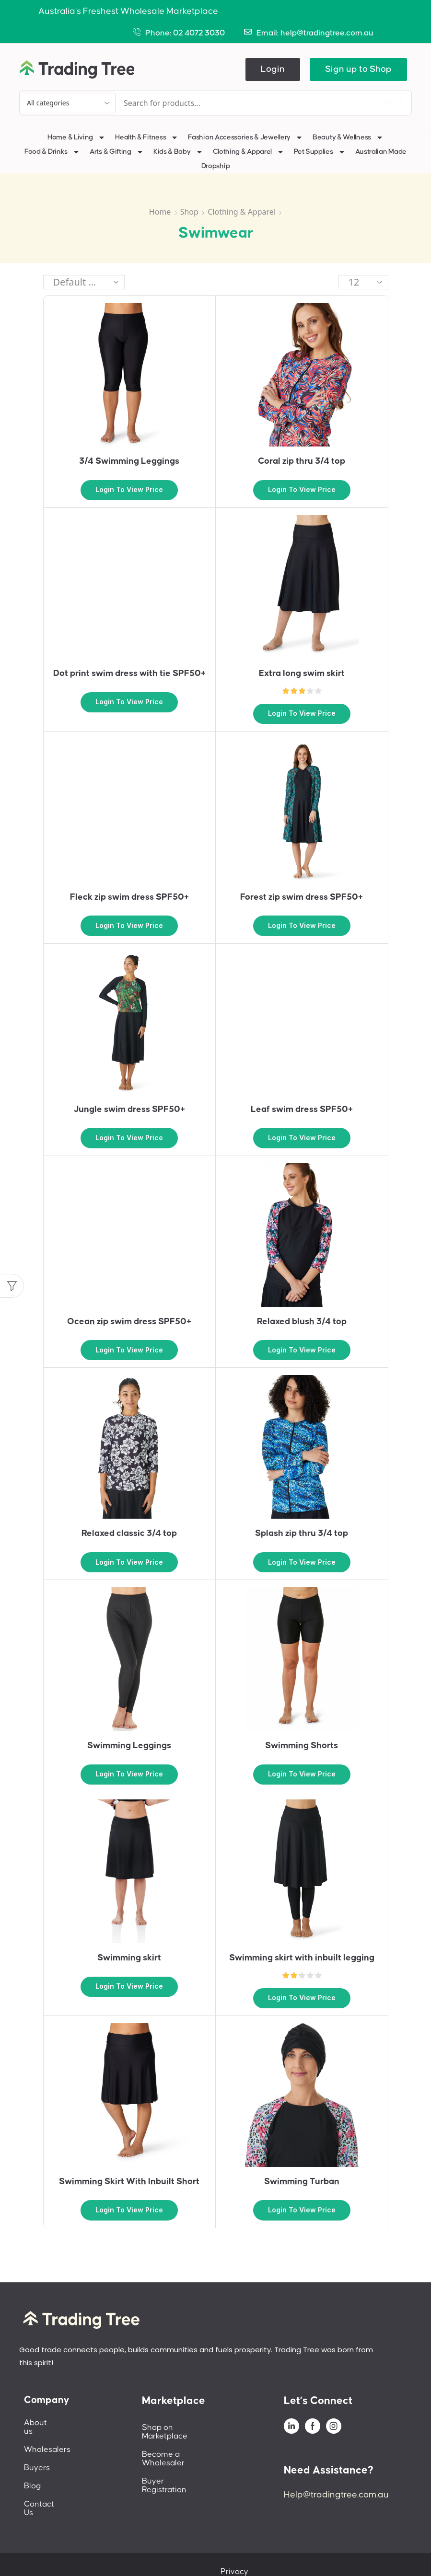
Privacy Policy (267, 2554)
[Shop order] (84, 282)
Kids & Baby (178, 152)
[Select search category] (68, 103)
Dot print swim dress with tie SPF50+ (129, 673)
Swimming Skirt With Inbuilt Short (129, 2181)
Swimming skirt (129, 1957)
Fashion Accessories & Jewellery (245, 137)
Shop (189, 211)
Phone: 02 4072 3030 (185, 33)
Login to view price (129, 489)
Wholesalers (47, 2441)
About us (41, 2422)
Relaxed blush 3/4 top (302, 1321)
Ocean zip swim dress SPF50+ (129, 1321)
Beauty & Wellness (348, 137)
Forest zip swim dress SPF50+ (301, 897)
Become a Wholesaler (183, 2445)
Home (160, 211)
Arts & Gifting (117, 152)
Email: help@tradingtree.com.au (314, 33)
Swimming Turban (301, 2181)
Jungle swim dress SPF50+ (129, 1109)
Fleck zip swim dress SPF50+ (129, 897)
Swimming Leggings (129, 1745)
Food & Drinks (52, 152)
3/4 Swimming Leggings (129, 461)
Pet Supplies (319, 152)
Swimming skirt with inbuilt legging (301, 1957)
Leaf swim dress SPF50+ (302, 1109)
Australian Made (381, 151)
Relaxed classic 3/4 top (129, 1533)
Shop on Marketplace (181, 2427)
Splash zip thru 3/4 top (301, 1533)
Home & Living (76, 137)
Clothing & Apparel (249, 152)
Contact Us (44, 2495)
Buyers (37, 2459)
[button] (272, 69)
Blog (32, 2477)
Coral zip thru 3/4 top (301, 461)
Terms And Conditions (344, 2554)
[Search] (382, 103)
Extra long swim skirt (302, 673)
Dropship (215, 166)
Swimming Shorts (301, 1745)
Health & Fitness (146, 137)
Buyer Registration (176, 2464)
